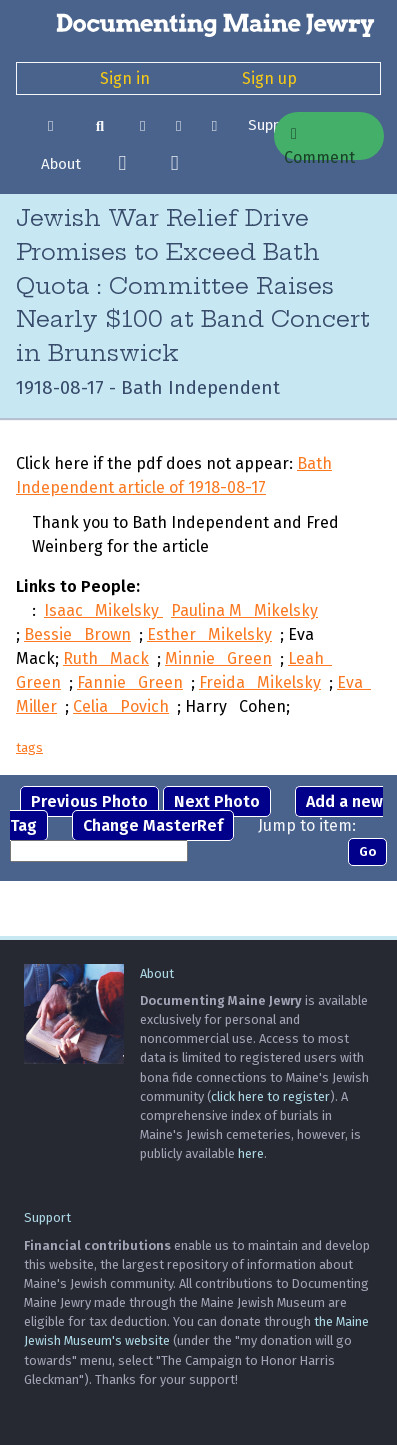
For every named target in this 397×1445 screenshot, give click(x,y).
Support (47, 1217)
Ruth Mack (106, 658)
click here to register (270, 1096)
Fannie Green (130, 682)
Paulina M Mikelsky (244, 610)
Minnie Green (218, 658)
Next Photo (217, 801)
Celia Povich (121, 706)
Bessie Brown (77, 634)
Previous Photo (89, 801)
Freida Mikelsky (260, 682)
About (61, 164)
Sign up (269, 78)
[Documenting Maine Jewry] (198, 24)
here (251, 1153)
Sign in (125, 78)
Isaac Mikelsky (103, 610)
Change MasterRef (153, 825)
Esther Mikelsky (209, 634)
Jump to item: (307, 825)
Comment (319, 143)
